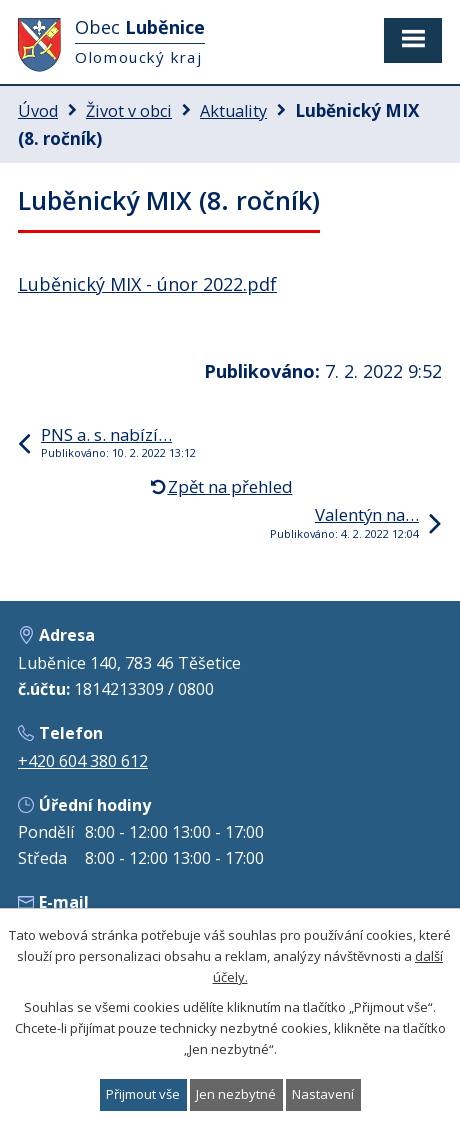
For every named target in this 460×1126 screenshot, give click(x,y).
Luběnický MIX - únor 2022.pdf (147, 284)
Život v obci (129, 111)
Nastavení (323, 1094)
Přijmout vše (143, 1094)
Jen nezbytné (236, 1094)
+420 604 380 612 (83, 761)
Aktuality (233, 111)
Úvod (38, 111)
